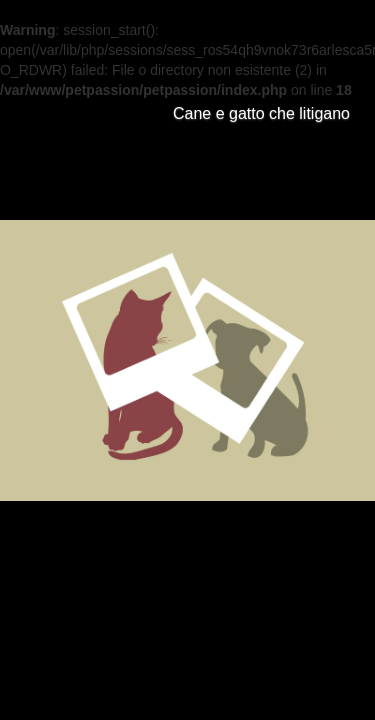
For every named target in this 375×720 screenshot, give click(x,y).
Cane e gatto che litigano (261, 113)
